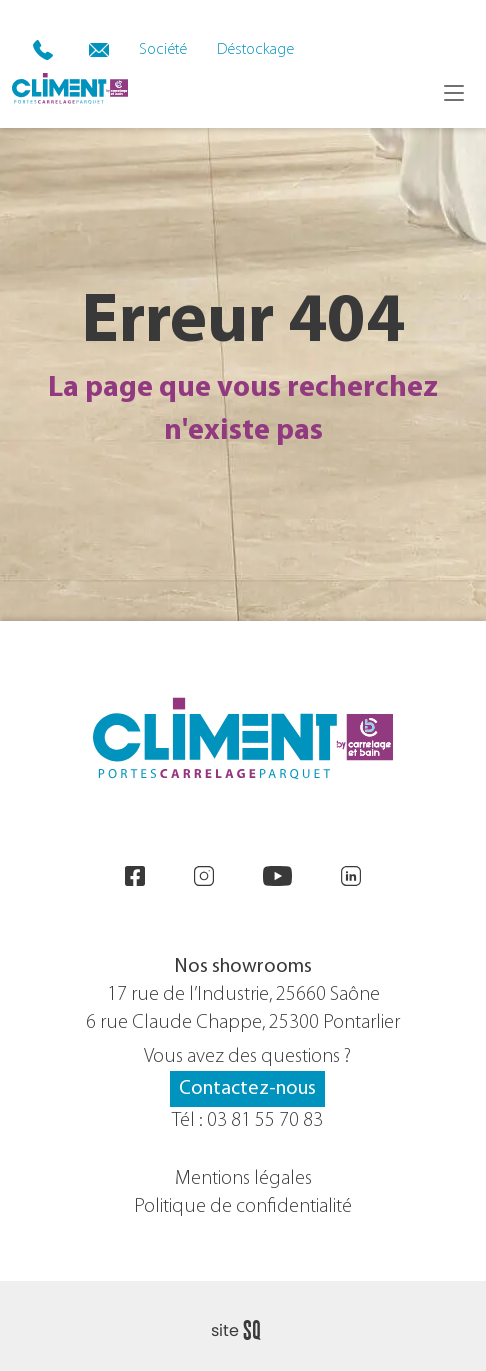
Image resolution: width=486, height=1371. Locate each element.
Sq (243, 1331)
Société (163, 50)
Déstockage (255, 50)
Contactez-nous (247, 1089)
